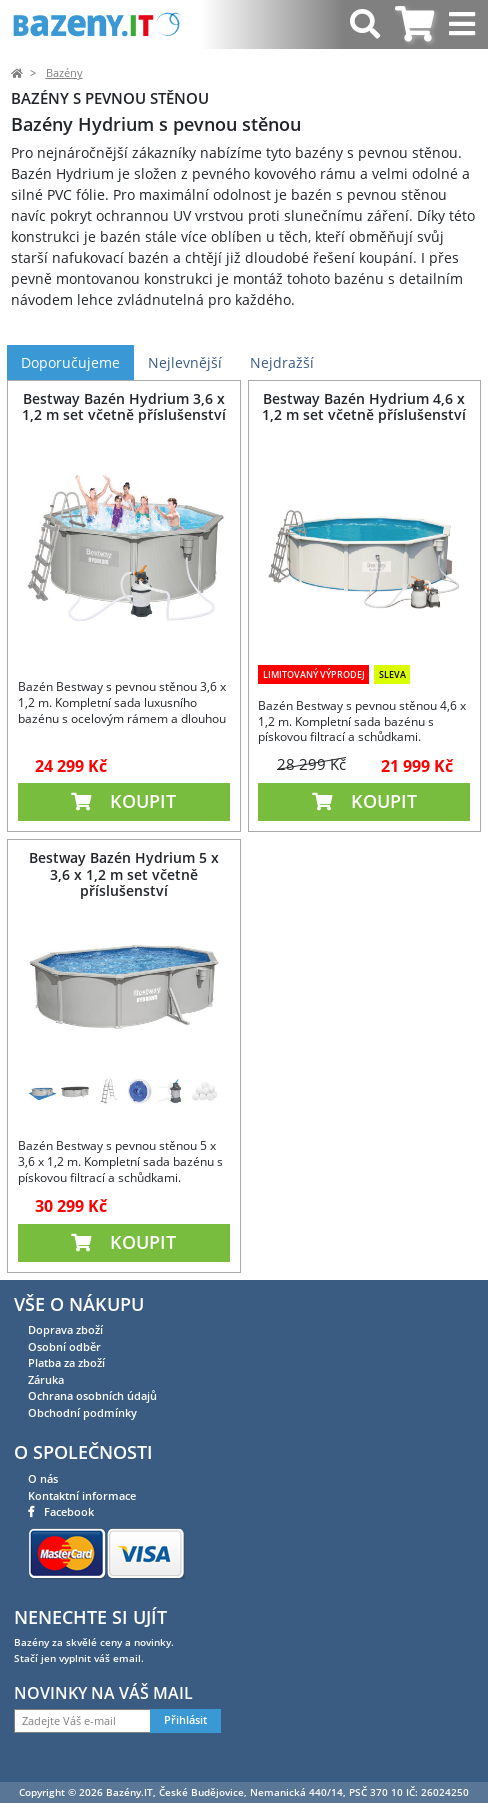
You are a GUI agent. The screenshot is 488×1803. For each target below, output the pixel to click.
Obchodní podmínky (82, 1412)
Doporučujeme (70, 362)
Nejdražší (282, 362)
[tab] (414, 24)
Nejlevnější (185, 362)
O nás (43, 1478)
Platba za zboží (66, 1362)
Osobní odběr (64, 1346)
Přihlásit (185, 1720)
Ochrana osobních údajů (92, 1395)
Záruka (46, 1379)
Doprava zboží (65, 1329)
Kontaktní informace (82, 1495)
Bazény (64, 73)
